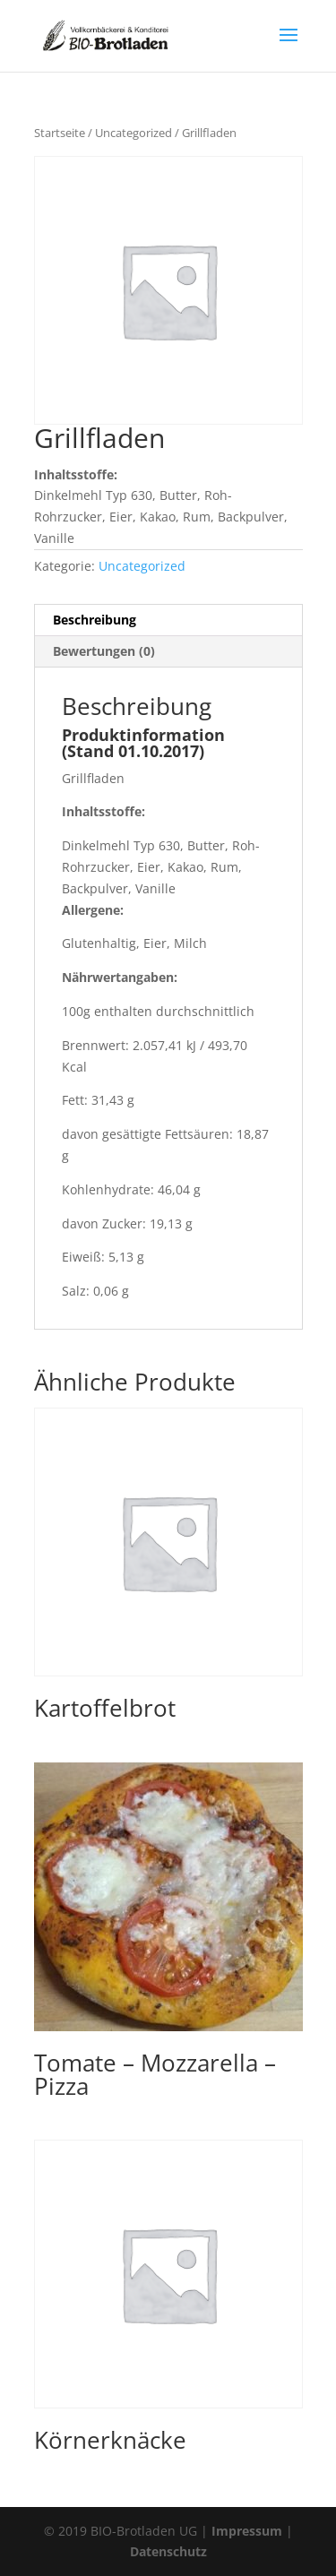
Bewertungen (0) (104, 650)
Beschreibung (94, 619)
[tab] (168, 620)
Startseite (59, 133)
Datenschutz (168, 2551)
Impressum (246, 2530)
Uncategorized (133, 133)
